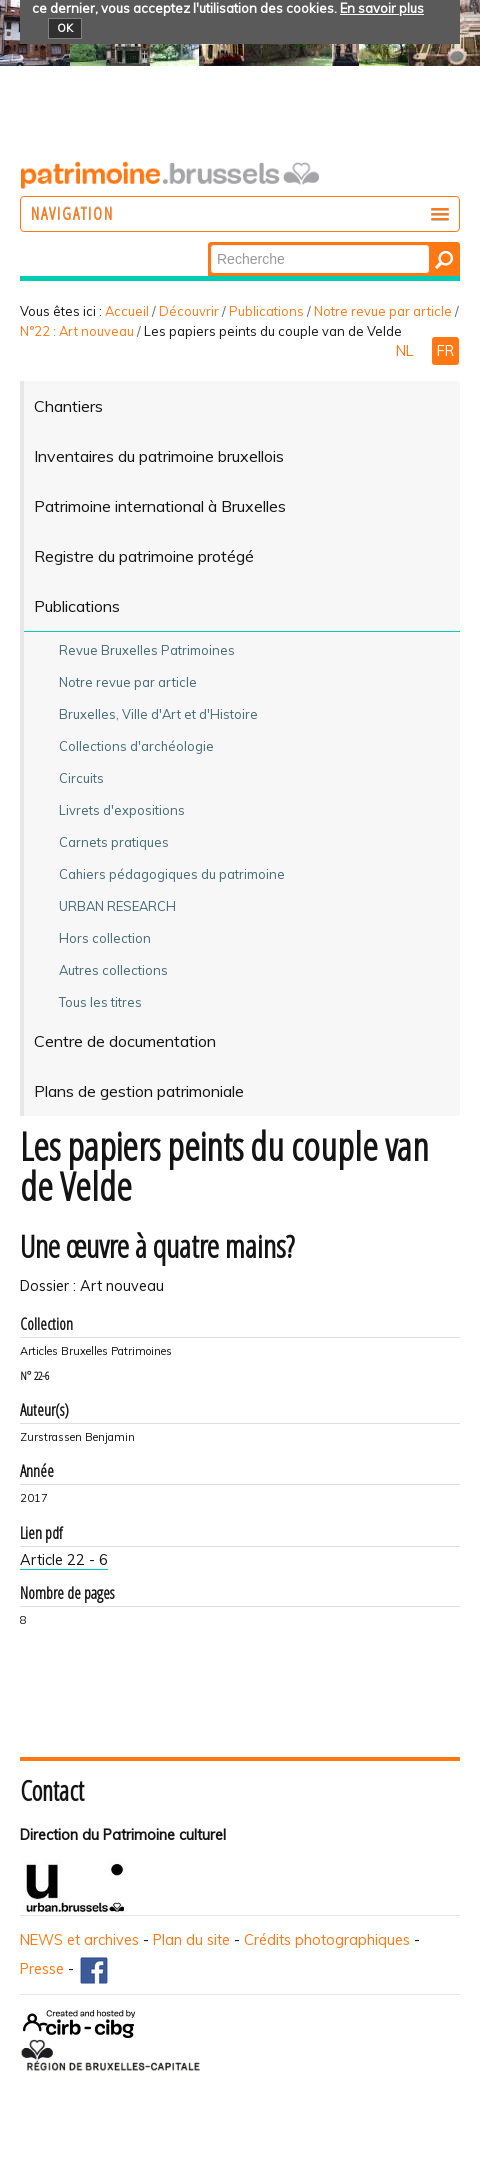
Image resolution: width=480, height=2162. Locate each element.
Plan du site (191, 1940)
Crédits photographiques (327, 1940)
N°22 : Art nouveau (77, 331)
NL (406, 351)
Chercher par (209, 243)
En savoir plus (382, 8)
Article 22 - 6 (64, 1560)
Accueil (127, 311)
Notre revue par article (383, 311)
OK (65, 28)
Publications (266, 311)
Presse (42, 1969)
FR (445, 351)
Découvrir (189, 311)
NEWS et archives (79, 1940)
